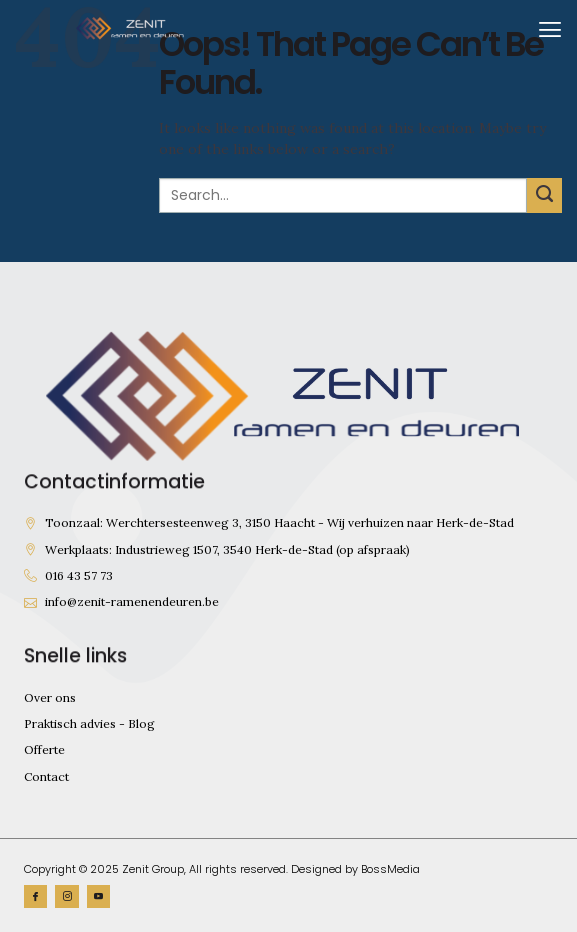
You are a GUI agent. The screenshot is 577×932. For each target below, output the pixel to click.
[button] (550, 28)
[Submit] (544, 195)
